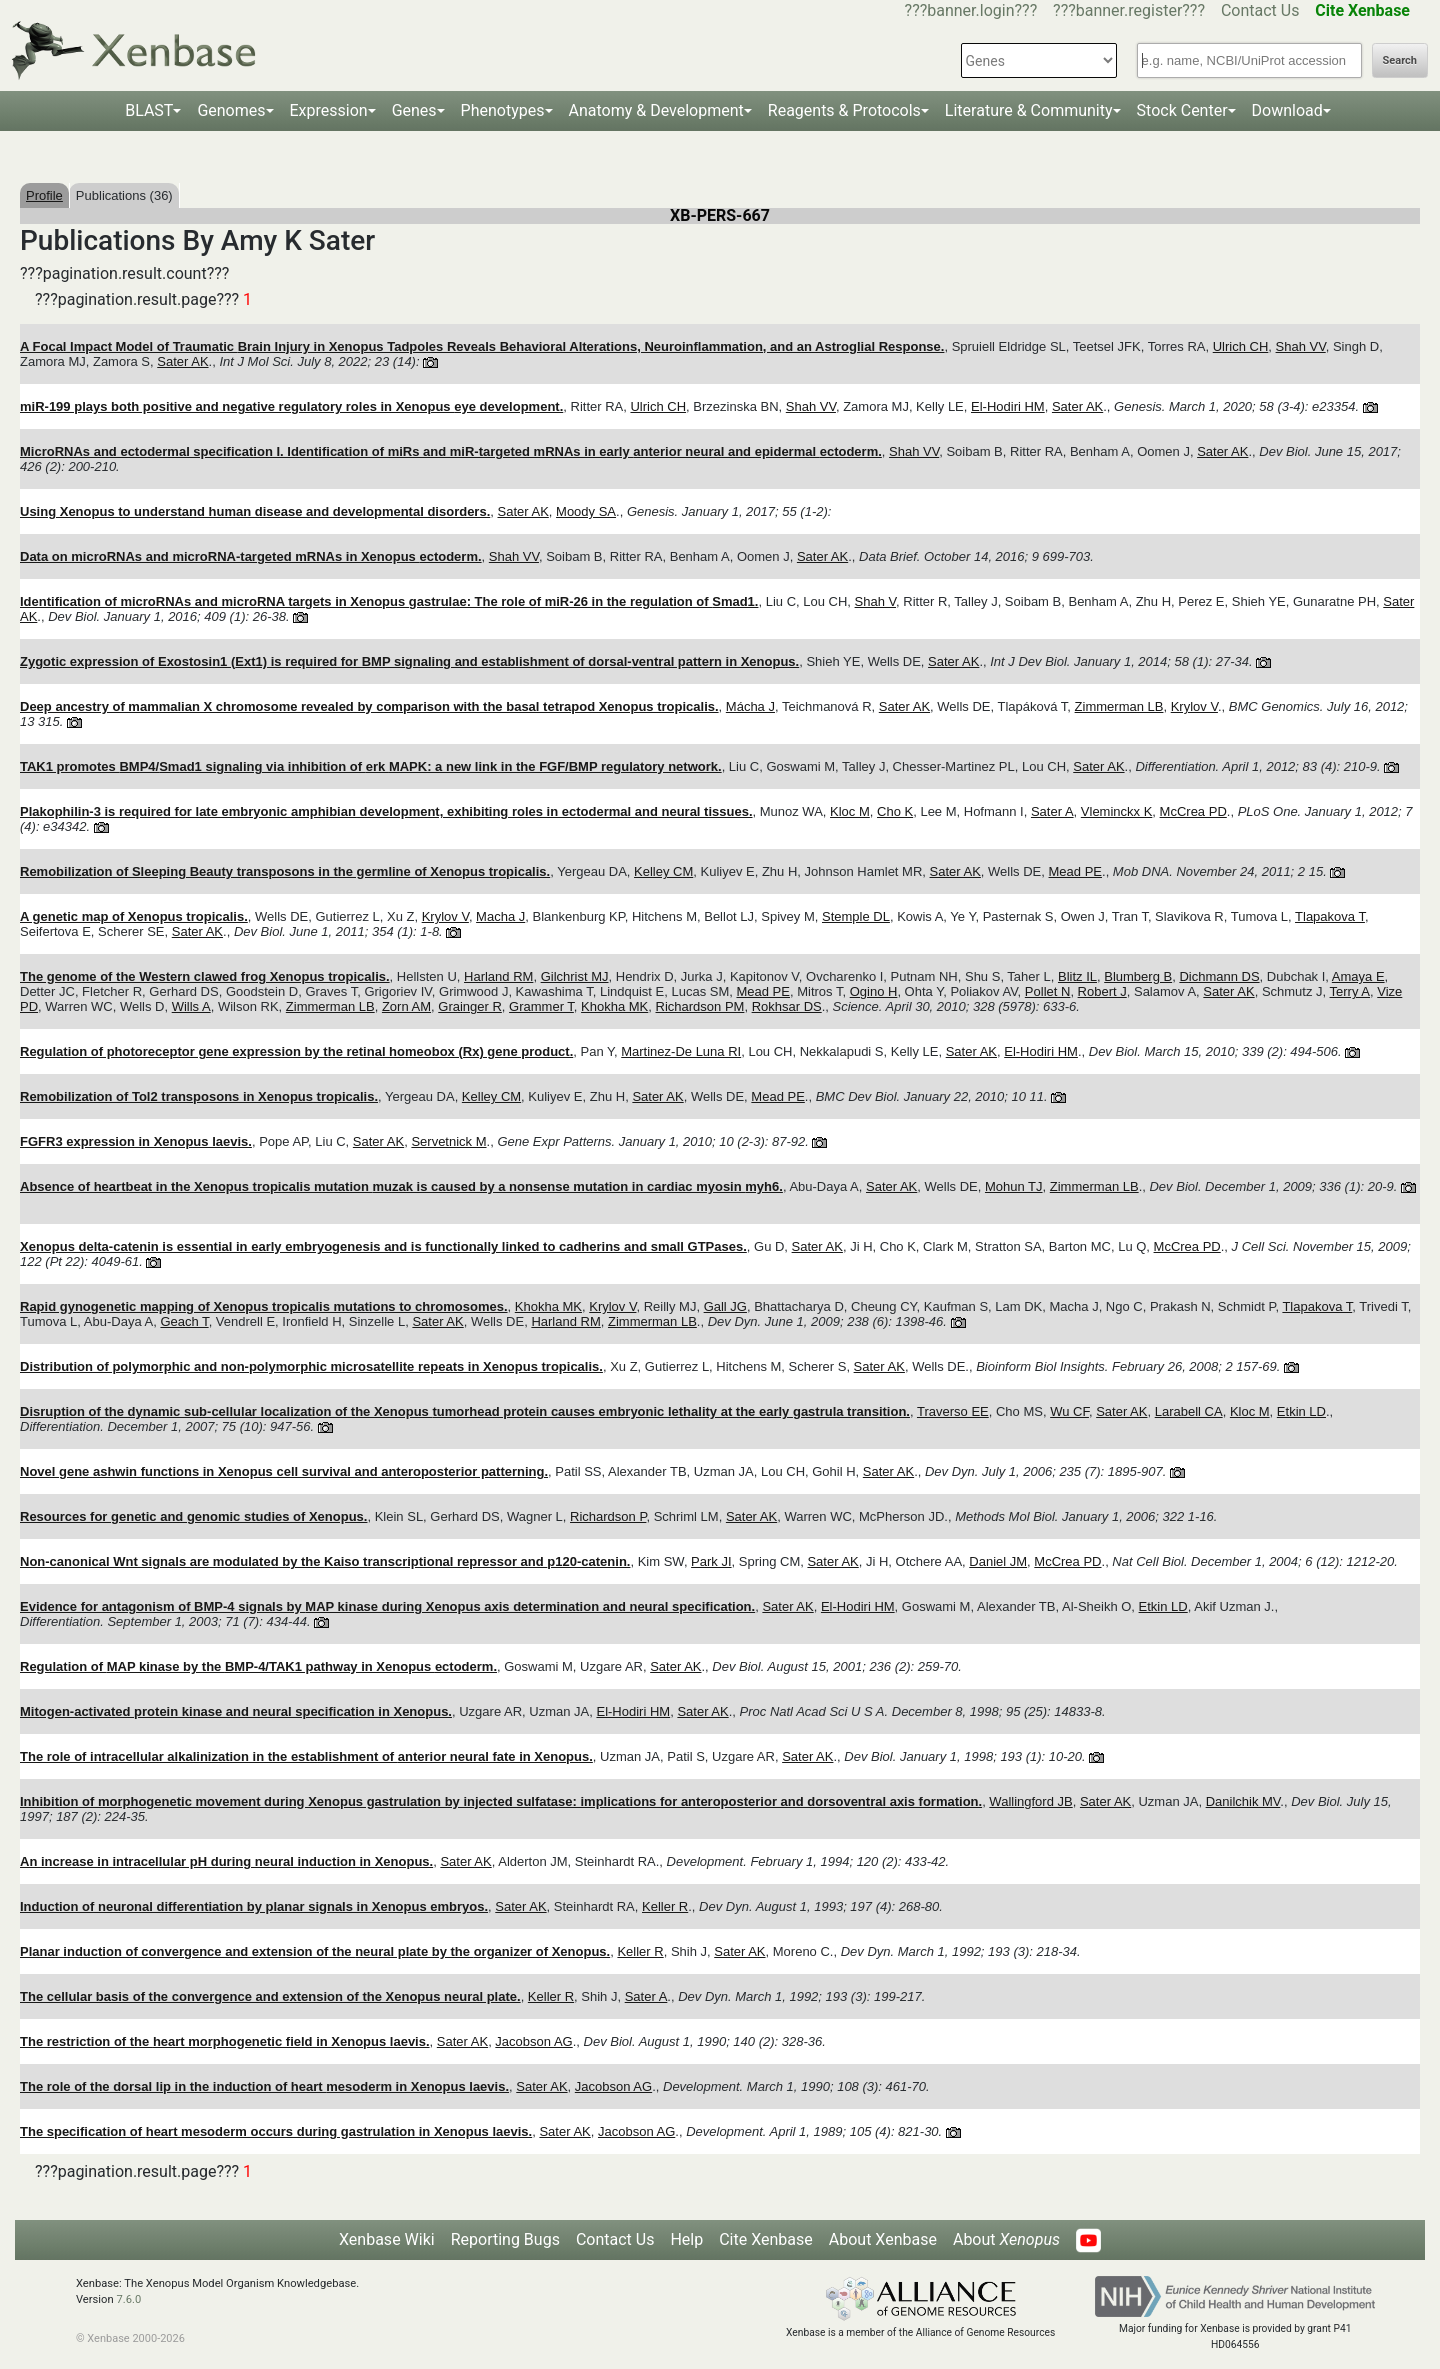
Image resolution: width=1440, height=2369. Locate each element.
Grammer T (541, 1006)
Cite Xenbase (766, 2239)
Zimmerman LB (1119, 706)
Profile (44, 195)
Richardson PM (700, 1006)
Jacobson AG (533, 2041)
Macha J (500, 916)
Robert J (1102, 991)
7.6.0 (128, 2299)
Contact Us (1260, 10)
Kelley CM (663, 871)
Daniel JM (998, 1561)
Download (1287, 110)
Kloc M (850, 811)
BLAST (149, 110)
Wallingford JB (1030, 1801)
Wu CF (1069, 1411)
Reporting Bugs (505, 2239)
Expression (329, 110)
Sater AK (182, 361)
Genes (414, 110)
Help (686, 2239)
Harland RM (498, 976)
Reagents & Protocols (844, 110)
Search (1400, 60)
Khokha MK (614, 1006)
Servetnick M (448, 1141)
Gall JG (725, 1306)
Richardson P (608, 1516)
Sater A (1052, 811)
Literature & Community (1029, 110)
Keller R (665, 1906)
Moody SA (586, 511)
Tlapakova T (1330, 916)
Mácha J (750, 706)
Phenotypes (503, 110)
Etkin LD (1301, 1411)
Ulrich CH (1241, 346)
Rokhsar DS (787, 1006)
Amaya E (1358, 976)
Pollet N (1048, 991)
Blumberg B (1138, 976)
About (1006, 2239)
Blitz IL (1077, 976)
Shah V (875, 601)
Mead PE (1075, 871)
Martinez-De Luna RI (681, 1051)
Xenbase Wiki (387, 2239)
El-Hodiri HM (1008, 406)
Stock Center (1182, 110)
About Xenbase (883, 2239)
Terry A (1350, 991)
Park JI (711, 1561)
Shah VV (1301, 346)
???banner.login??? (971, 10)
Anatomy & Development (656, 110)
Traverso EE (953, 1411)
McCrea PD (1193, 811)
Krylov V (1194, 706)
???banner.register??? (1129, 10)
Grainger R (470, 1006)
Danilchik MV (1243, 1801)
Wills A (191, 1006)
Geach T (184, 1321)
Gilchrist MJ (575, 976)
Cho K (895, 811)
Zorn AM (406, 1006)
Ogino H (874, 991)
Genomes (231, 110)
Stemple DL (856, 916)
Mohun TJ (1014, 1186)
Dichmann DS (1219, 976)
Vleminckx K (1117, 811)
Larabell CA (1189, 1411)
